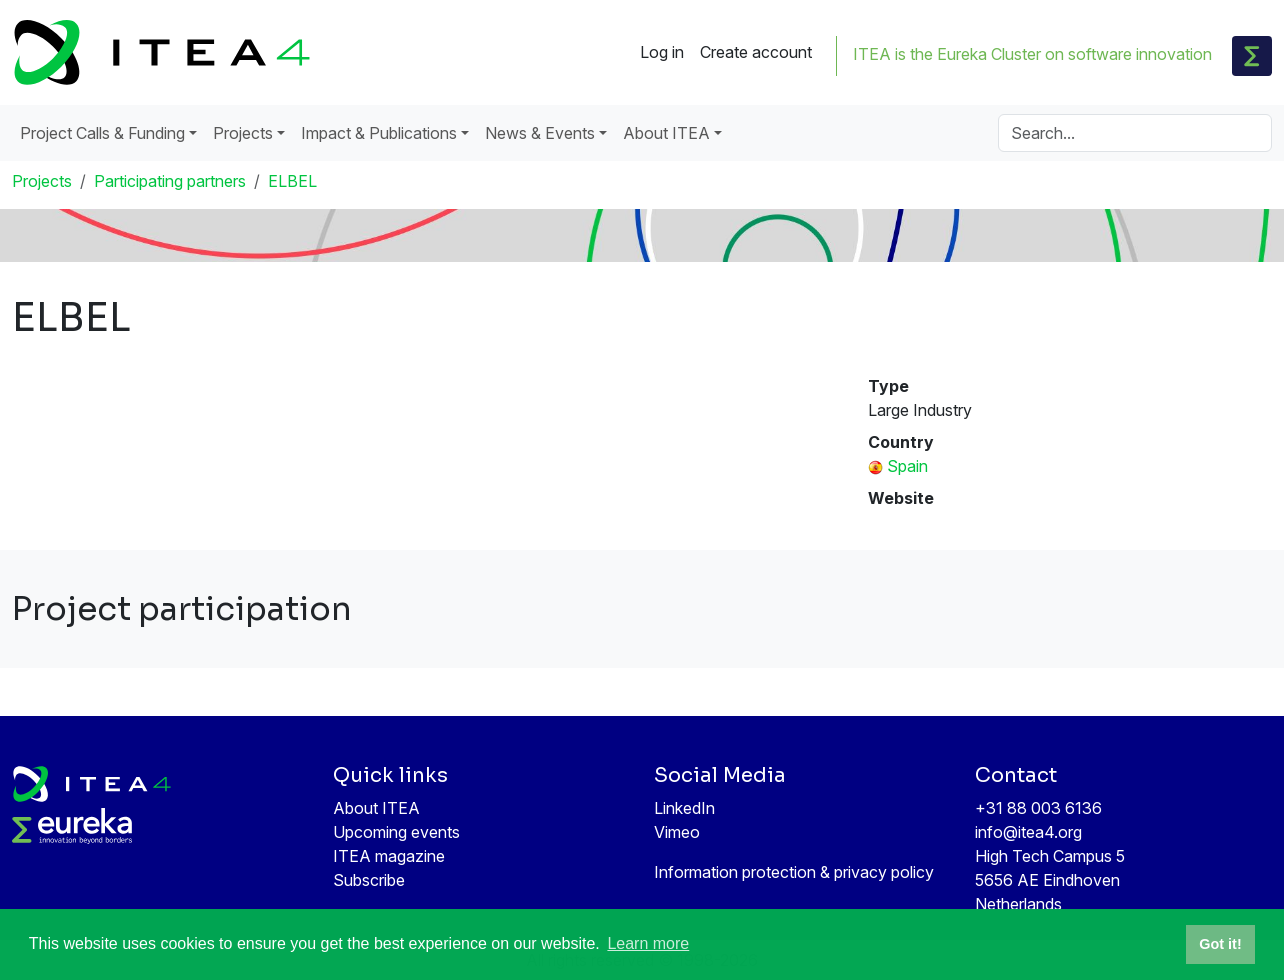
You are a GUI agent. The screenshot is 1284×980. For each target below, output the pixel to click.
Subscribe (369, 880)
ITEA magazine (389, 856)
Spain (907, 466)
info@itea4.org (1028, 832)
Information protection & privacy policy (794, 872)
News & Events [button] (540, 133)
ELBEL (292, 181)
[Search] (1135, 133)
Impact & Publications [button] (379, 133)
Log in (662, 52)
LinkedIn (684, 808)
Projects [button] (243, 133)
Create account (756, 52)
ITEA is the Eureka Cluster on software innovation (1032, 54)
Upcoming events (396, 832)
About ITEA (376, 808)
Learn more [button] (648, 943)
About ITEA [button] (666, 133)
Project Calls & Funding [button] (102, 133)
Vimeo (677, 832)
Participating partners (170, 181)
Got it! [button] (1220, 944)
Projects (42, 181)
